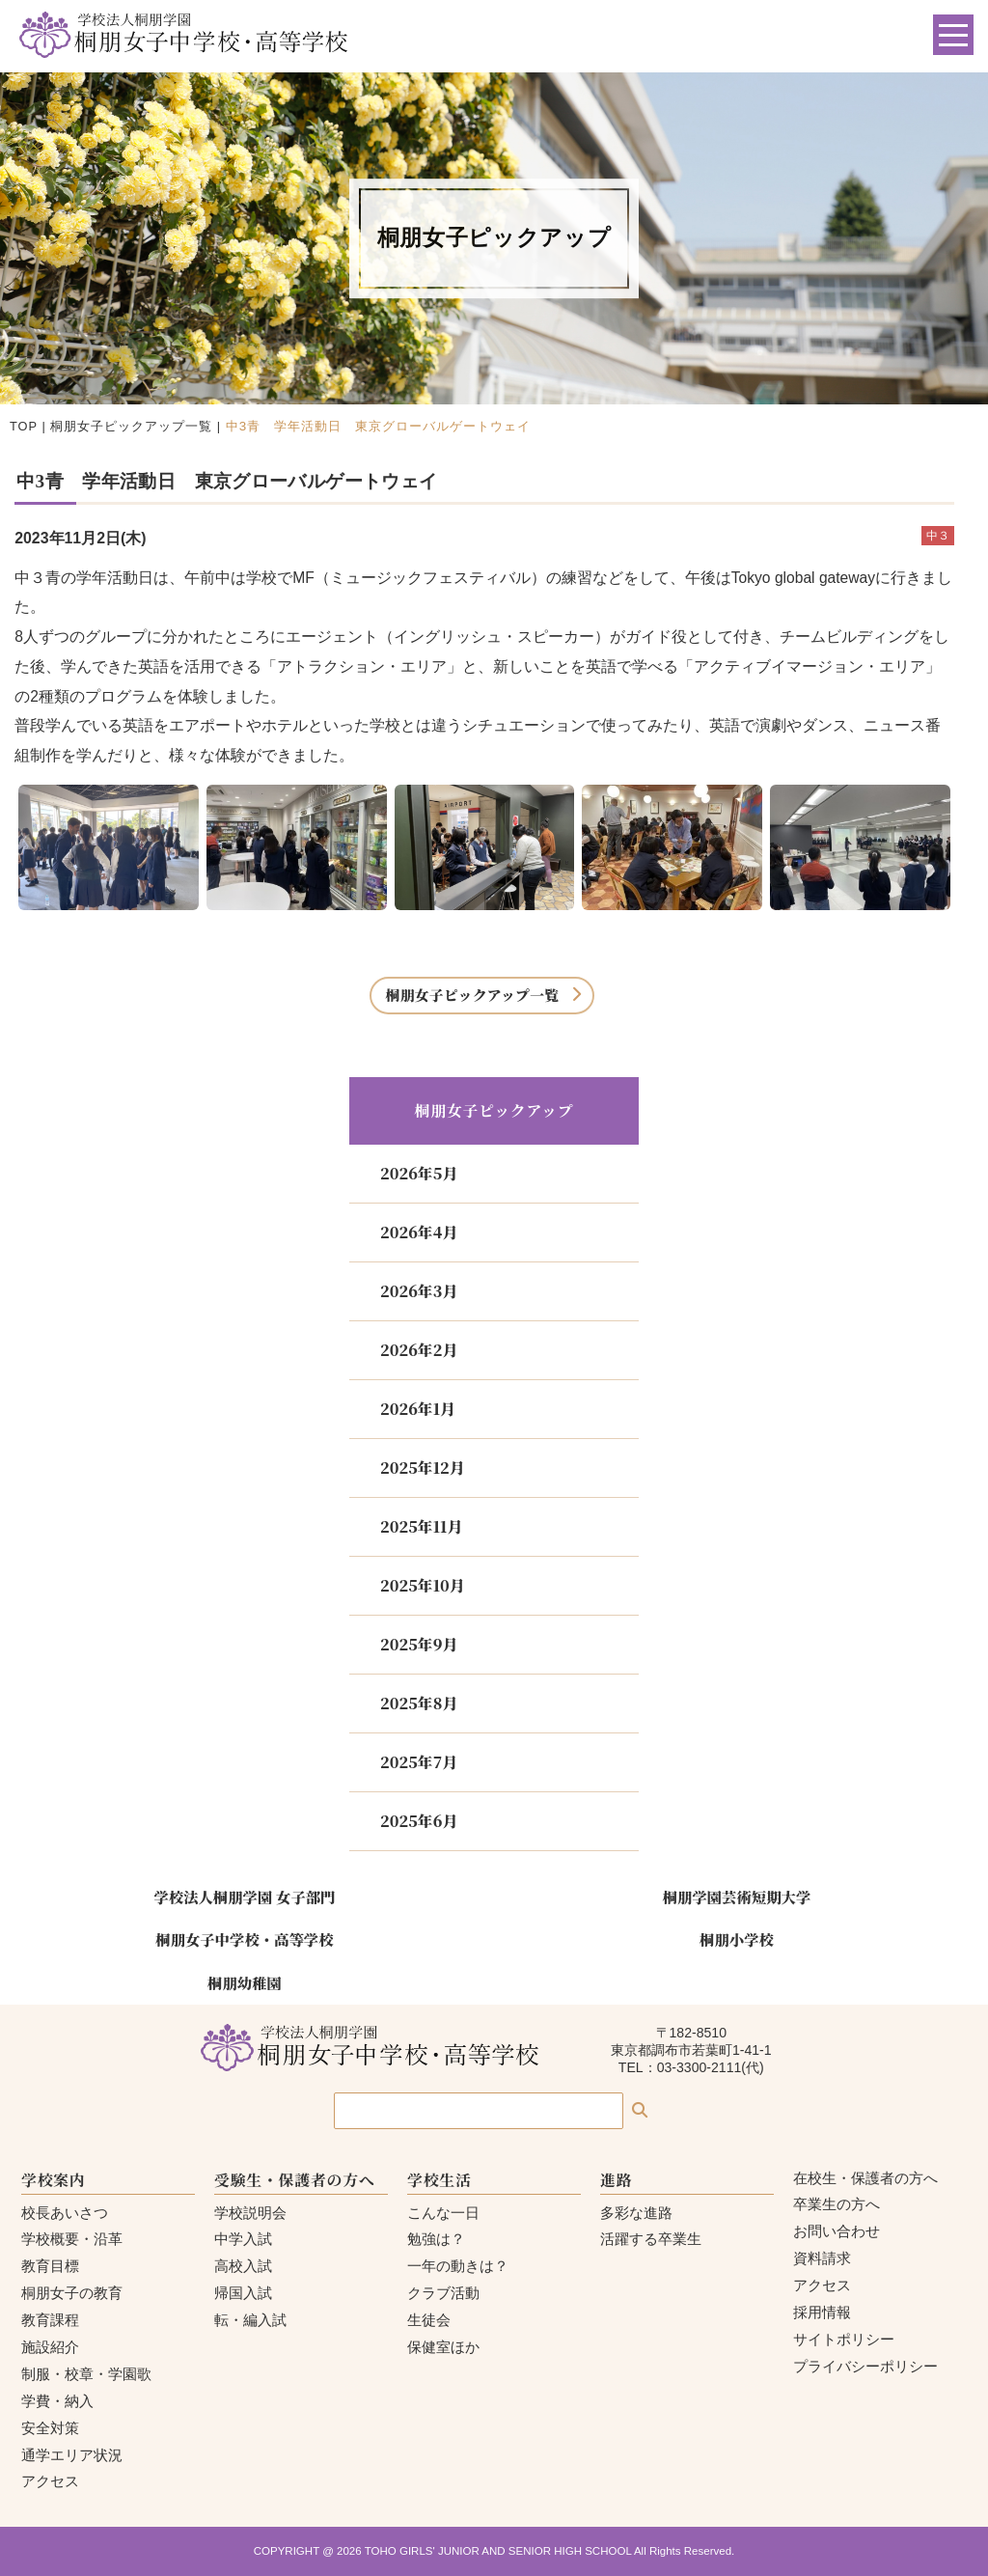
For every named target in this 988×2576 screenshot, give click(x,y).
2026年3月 (418, 1291)
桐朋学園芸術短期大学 (737, 1896)
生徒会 (429, 2320)
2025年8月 (418, 1703)
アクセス (50, 2481)
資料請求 (822, 2258)
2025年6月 (418, 1821)
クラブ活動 (443, 2293)
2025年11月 (421, 1526)
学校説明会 (250, 2212)
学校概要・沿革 (72, 2238)
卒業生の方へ (836, 2204)
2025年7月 (418, 1762)
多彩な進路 (636, 2212)
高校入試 (243, 2265)
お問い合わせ (836, 2231)
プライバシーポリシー (865, 2366)
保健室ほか (443, 2347)
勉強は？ (436, 2238)
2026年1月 (417, 1409)
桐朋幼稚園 (244, 1982)
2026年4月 (418, 1232)
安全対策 (50, 2428)
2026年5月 (418, 1173)
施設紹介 (50, 2347)
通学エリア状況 (72, 2455)
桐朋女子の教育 (72, 2293)
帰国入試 (243, 2293)
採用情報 (822, 2312)
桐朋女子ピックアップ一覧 (131, 426)
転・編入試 (250, 2320)
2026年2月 (418, 1350)
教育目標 (50, 2265)
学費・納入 (57, 2401)
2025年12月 (422, 1467)
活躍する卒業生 (650, 2238)
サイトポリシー (843, 2339)
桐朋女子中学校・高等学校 (244, 1939)
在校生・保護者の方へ (865, 2178)
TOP (24, 426)
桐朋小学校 (737, 1939)
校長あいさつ (64, 2212)
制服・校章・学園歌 (86, 2374)
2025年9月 (418, 1644)
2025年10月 (422, 1585)
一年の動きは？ (457, 2265)
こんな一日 (443, 2212)
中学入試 (243, 2238)
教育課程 (50, 2320)
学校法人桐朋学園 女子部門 (244, 1896)
